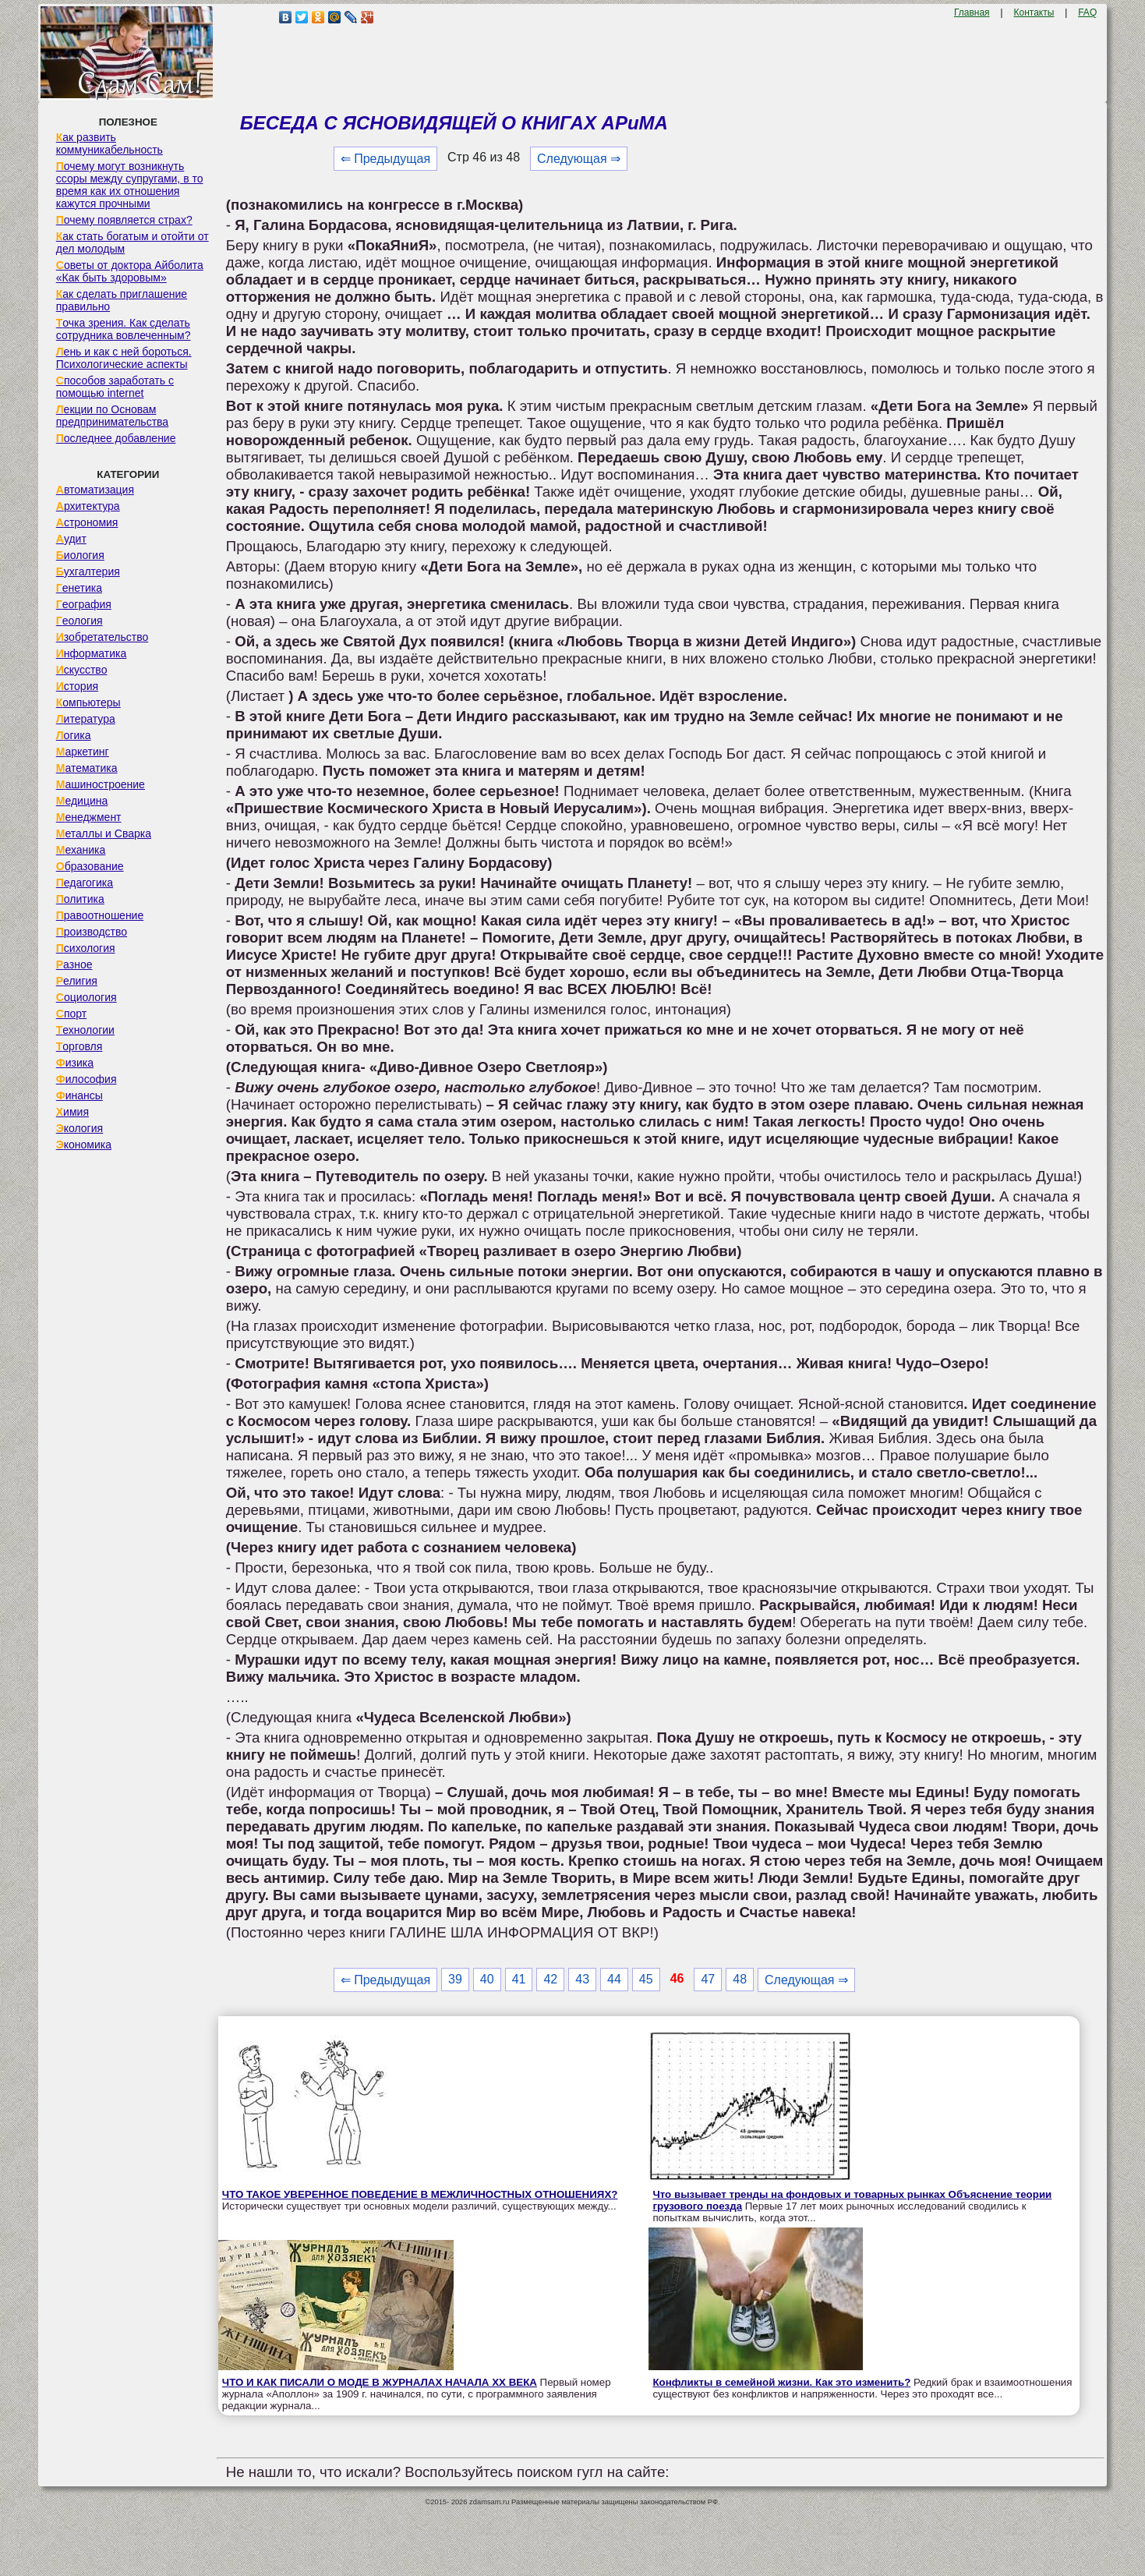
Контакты (1033, 12)
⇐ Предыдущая (385, 158)
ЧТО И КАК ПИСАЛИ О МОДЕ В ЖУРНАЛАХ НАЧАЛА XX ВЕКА (379, 2382)
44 (614, 1979)
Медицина (82, 800)
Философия (86, 1079)
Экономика (83, 1144)
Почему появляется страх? (124, 220)
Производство (91, 931)
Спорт (71, 1013)
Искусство (82, 669)
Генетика (79, 588)
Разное (74, 964)
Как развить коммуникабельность (109, 143)
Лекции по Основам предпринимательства (112, 415)
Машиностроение (100, 784)
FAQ (1087, 12)
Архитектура (88, 506)
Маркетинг (82, 751)
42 (550, 1979)
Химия (72, 1112)
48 (740, 1979)
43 (582, 1979)
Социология (86, 997)
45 (646, 1979)
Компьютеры (88, 702)
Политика (80, 899)
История (77, 686)
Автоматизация (95, 489)
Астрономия (87, 522)
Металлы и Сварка (103, 833)
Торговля (79, 1046)
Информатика (91, 653)
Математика (87, 768)
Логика (73, 735)
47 (708, 1979)
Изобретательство (102, 637)
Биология (80, 555)
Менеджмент (89, 817)
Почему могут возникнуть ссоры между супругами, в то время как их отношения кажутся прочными (129, 185)
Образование (90, 866)
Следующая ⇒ (578, 158)
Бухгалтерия (88, 571)
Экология (79, 1128)
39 (455, 1979)
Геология (79, 620)
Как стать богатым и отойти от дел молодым (132, 242)
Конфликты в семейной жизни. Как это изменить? (781, 2382)
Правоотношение (99, 915)
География (83, 604)
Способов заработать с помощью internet (115, 386)
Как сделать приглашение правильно (121, 300)
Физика (75, 1062)
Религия (76, 981)
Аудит (71, 539)
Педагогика (84, 882)
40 (487, 1979)
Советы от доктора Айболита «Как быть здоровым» (129, 271)
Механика (81, 850)
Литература (85, 719)
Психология (85, 948)
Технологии (85, 1030)
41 (519, 1979)
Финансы (79, 1095)
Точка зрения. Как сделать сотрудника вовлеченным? (123, 329)
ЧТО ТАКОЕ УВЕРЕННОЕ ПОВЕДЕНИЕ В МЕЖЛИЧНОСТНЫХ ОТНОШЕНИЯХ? (420, 2194)
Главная (972, 12)
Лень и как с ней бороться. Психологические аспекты (124, 357)
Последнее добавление (116, 438)
